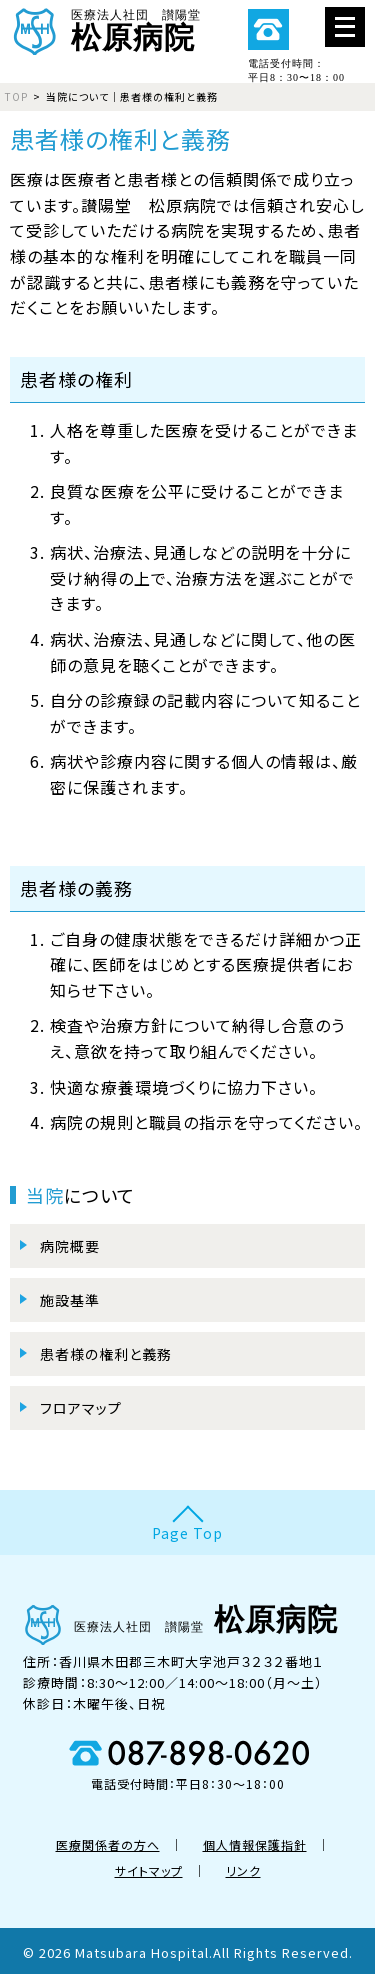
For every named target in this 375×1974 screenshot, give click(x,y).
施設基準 (70, 1300)
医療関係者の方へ (108, 1844)
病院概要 (70, 1246)
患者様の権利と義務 (106, 1354)
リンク (243, 1870)
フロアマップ (81, 1408)
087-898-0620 (268, 30)
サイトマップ (149, 1870)
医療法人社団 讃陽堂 (187, 29)
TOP (16, 96)
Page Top (187, 1533)
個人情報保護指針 (255, 1844)
